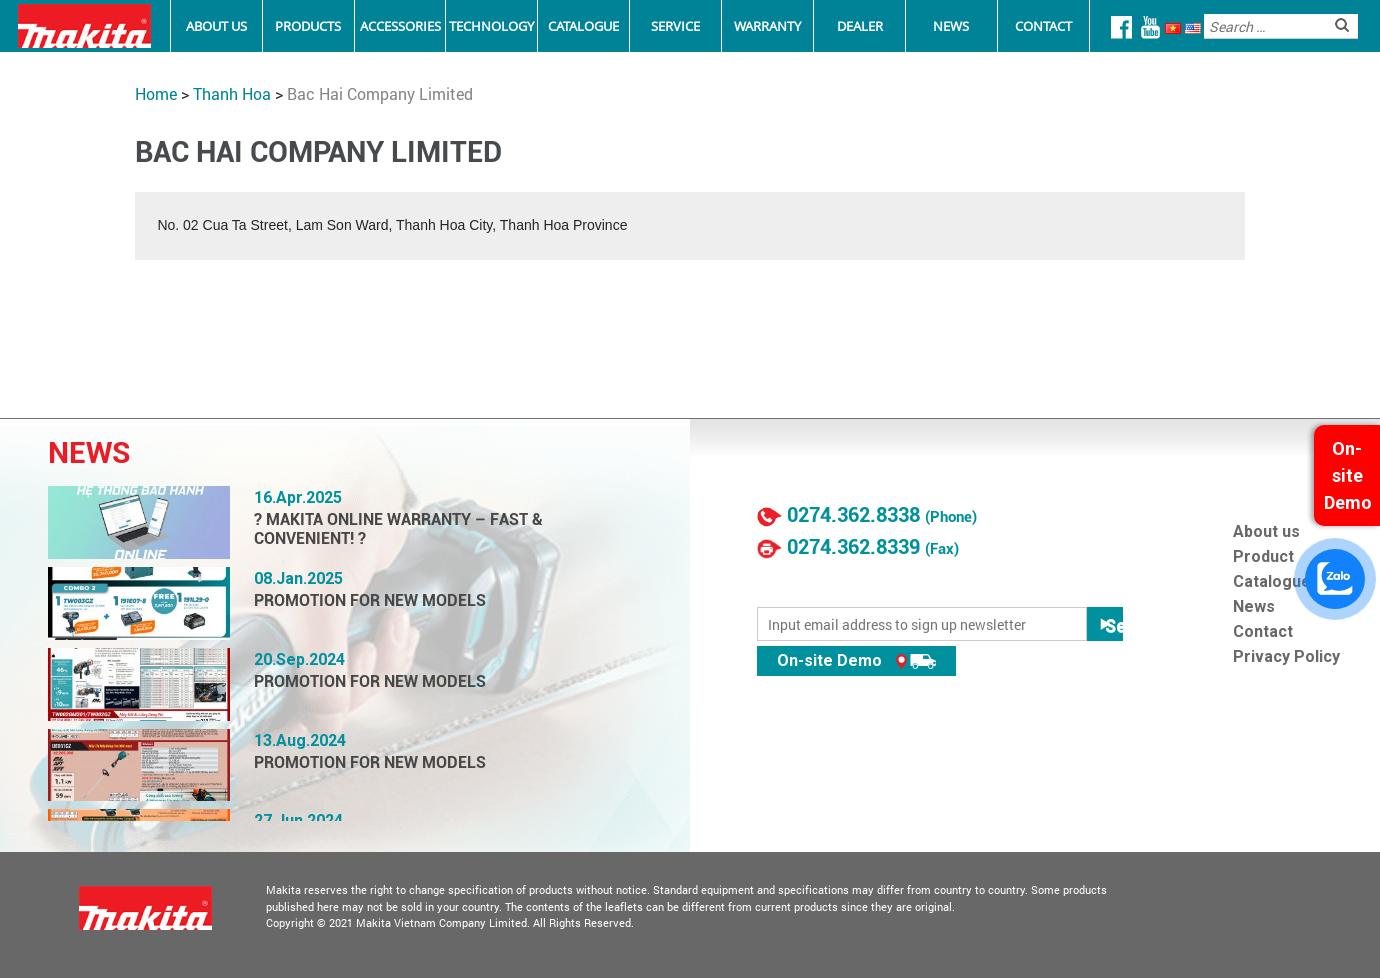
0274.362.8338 (853, 515)
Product (1263, 556)
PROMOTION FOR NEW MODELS (370, 600)
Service (675, 26)
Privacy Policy (1286, 656)
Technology (491, 26)
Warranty (767, 26)
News (951, 26)
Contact (1043, 26)
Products (308, 26)
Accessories (400, 26)
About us (1266, 531)
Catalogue (583, 26)
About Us (216, 26)
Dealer (860, 26)
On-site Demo (856, 660)
